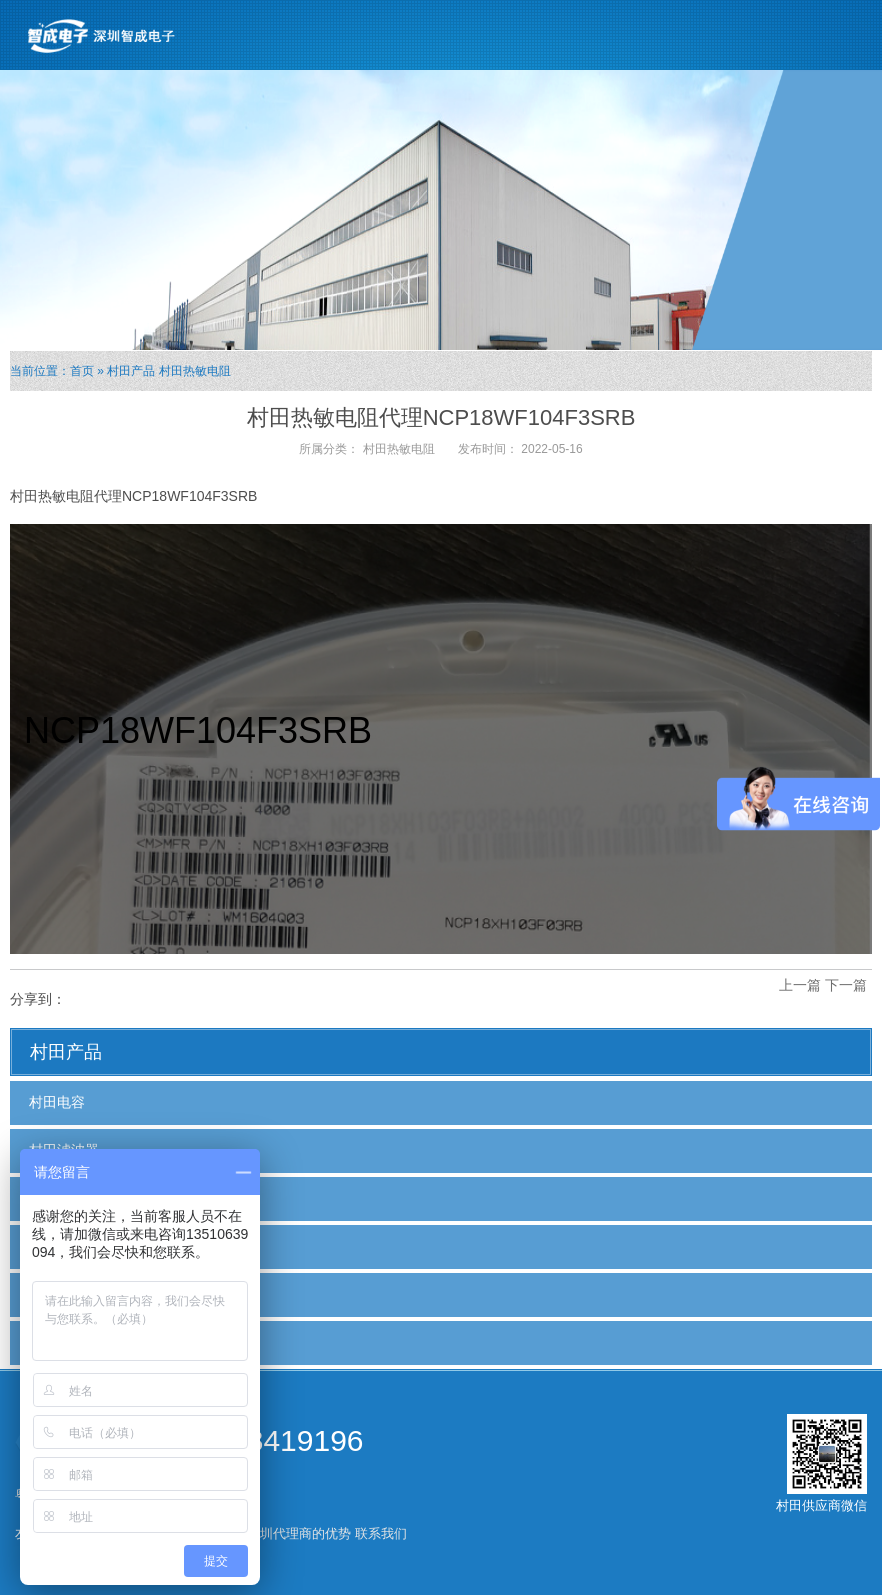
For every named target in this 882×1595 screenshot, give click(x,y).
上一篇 (800, 985)
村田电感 (57, 1342)
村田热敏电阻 (195, 371)
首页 (82, 371)
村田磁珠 (57, 1198)
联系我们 (381, 1533)
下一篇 (846, 985)
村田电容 (57, 1102)
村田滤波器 (64, 1150)
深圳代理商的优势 (299, 1533)
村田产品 (131, 371)
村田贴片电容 (71, 1246)
